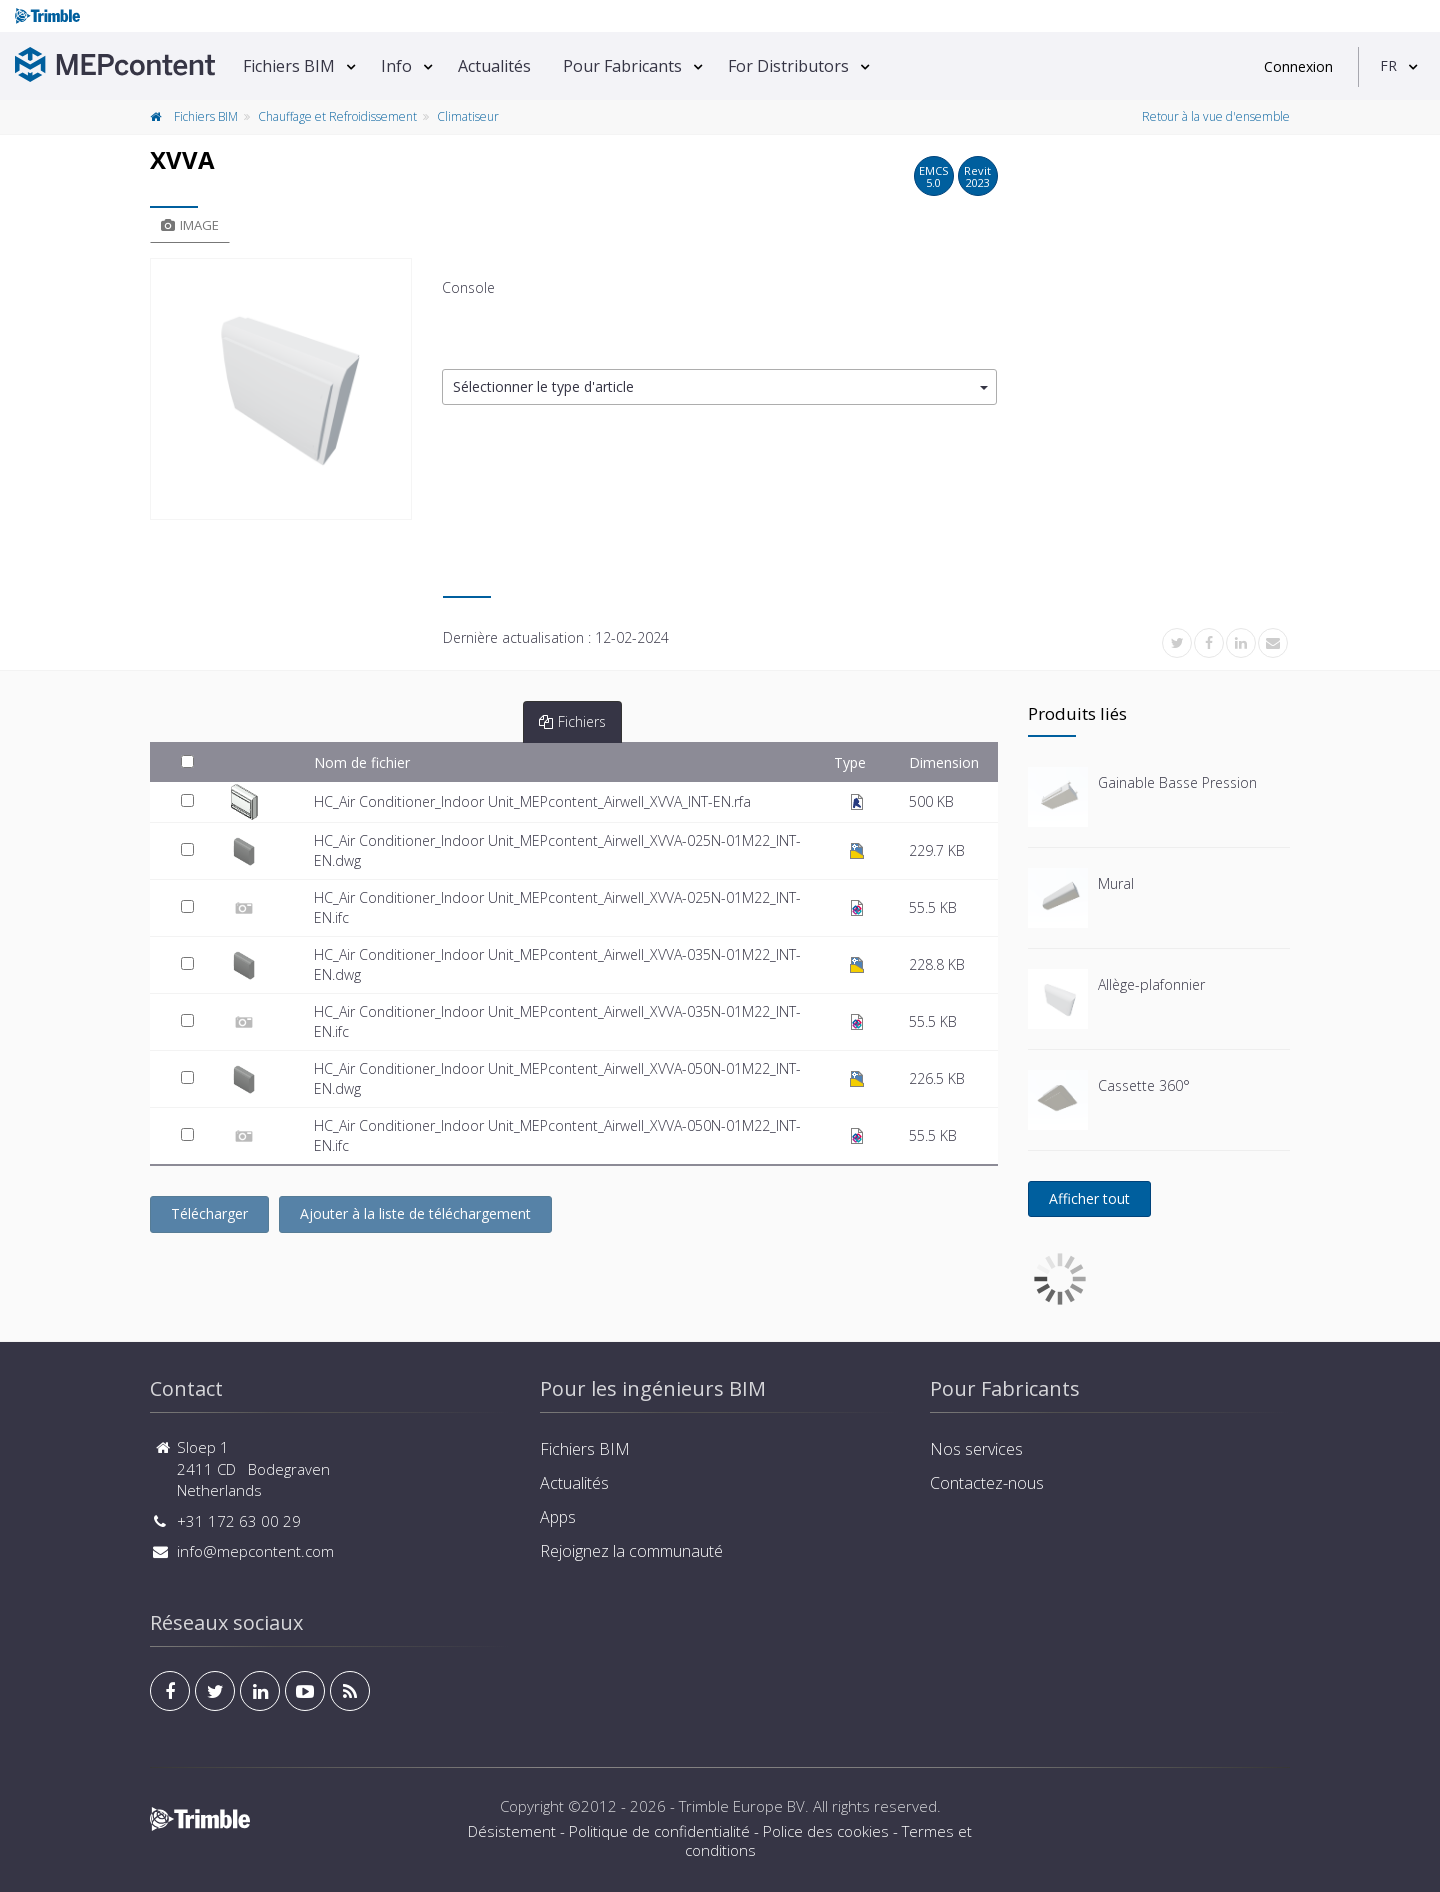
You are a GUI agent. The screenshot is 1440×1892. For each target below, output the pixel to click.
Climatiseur (468, 116)
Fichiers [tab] (572, 721)
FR (1388, 65)
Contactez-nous (987, 1483)
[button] (719, 387)
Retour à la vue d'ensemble (1216, 116)
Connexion (1298, 66)
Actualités (494, 66)
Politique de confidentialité (659, 1831)
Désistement (512, 1831)
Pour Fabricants (622, 66)
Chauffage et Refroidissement (337, 116)
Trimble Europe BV (742, 1806)
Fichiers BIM (289, 66)
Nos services (976, 1449)
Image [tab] (190, 225)
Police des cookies (826, 1831)
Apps (558, 1517)
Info (396, 66)
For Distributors (788, 66)
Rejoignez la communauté (631, 1551)
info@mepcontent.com (255, 1551)
